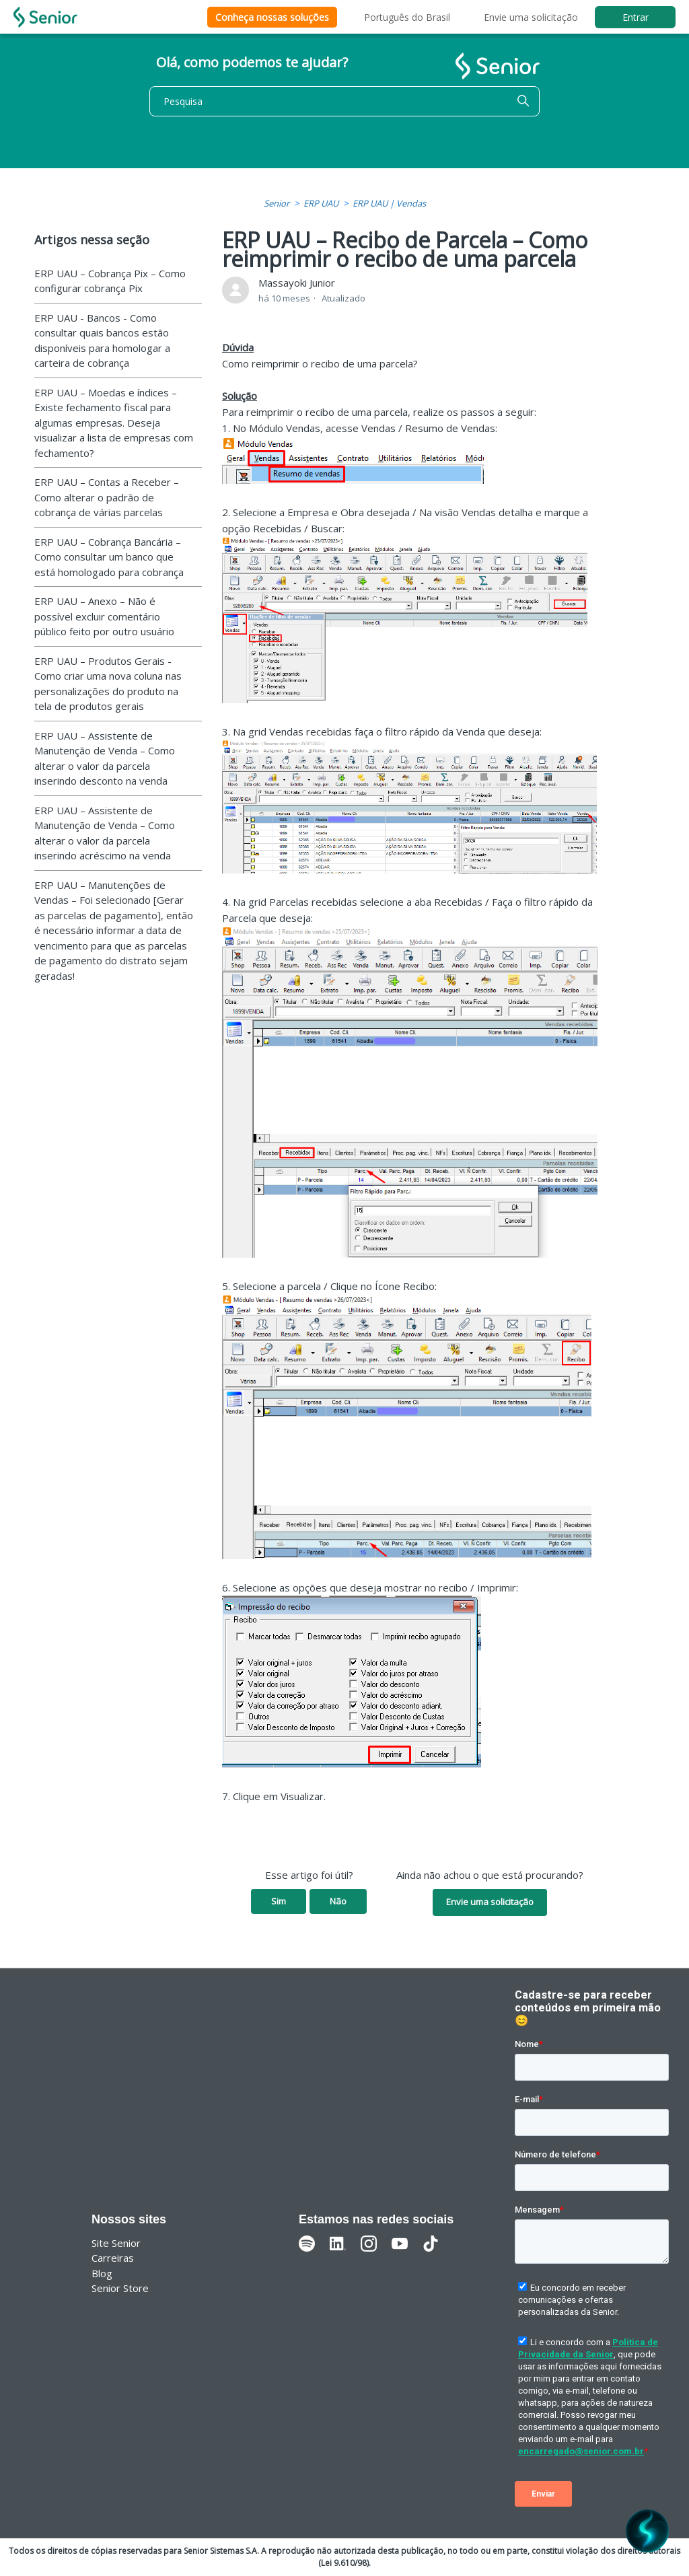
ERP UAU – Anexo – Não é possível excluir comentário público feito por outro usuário (104, 616)
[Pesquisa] (344, 101)
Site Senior (116, 2243)
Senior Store (120, 2288)
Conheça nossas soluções (272, 17)
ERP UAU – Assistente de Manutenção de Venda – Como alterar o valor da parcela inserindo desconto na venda (104, 758)
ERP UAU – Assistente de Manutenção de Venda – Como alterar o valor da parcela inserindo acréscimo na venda (104, 833)
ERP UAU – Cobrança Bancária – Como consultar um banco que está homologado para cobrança (109, 557)
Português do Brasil (407, 17)
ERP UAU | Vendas (389, 203)
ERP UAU (320, 203)
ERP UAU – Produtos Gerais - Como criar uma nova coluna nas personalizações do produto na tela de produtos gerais (108, 683)
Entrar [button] (635, 17)
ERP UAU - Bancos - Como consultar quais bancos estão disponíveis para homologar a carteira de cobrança (102, 340)
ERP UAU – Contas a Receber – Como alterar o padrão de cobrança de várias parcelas (106, 497)
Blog (102, 2273)
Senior (276, 203)
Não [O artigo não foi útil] (338, 1901)
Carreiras (113, 2257)
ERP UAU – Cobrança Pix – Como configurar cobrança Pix (110, 280)
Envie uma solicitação (531, 17)
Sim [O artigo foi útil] (278, 1901)
